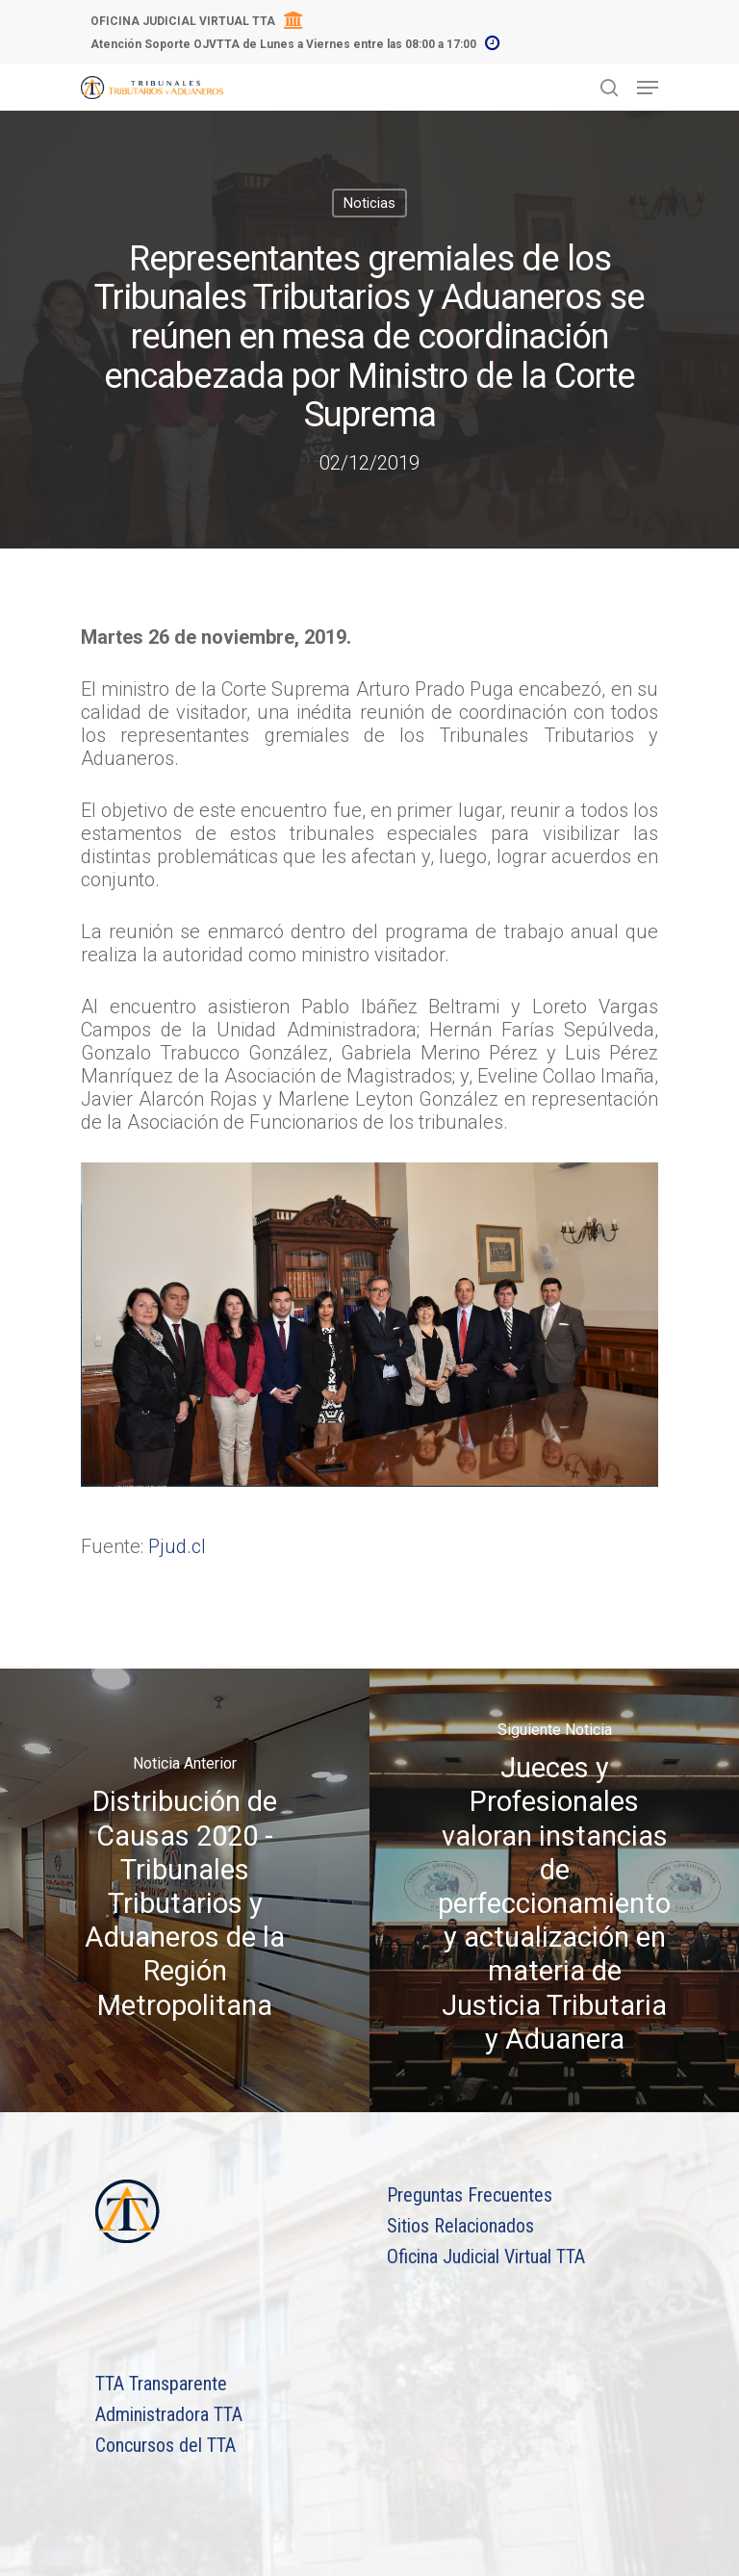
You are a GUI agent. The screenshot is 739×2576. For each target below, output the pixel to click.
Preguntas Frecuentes (469, 2194)
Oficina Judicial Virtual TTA (486, 2256)
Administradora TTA (168, 2414)
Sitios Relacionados (460, 2225)
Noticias (369, 203)
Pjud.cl (177, 1546)
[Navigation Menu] (647, 87)
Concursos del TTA (165, 2445)
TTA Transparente (161, 2383)
